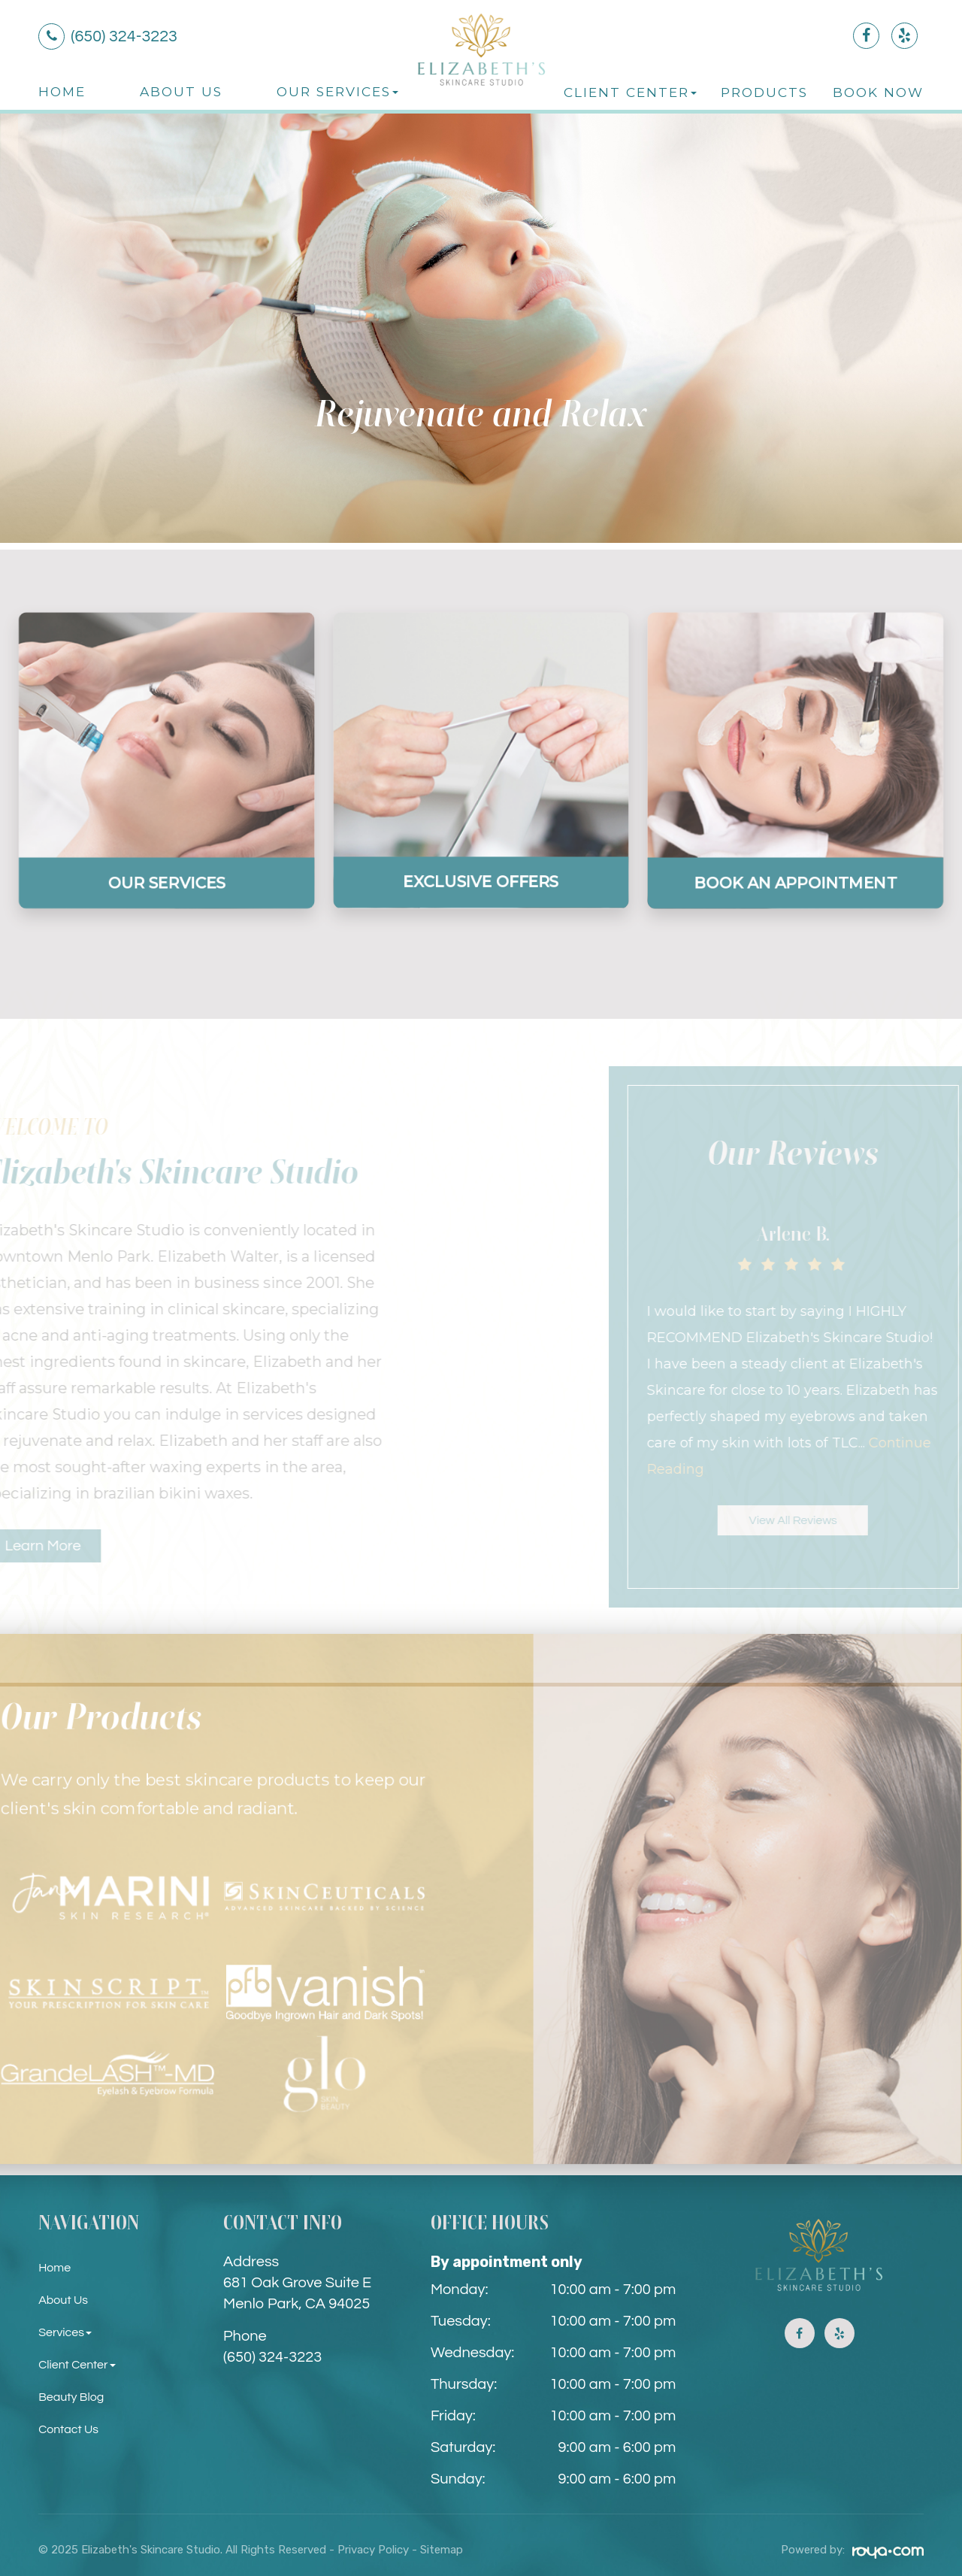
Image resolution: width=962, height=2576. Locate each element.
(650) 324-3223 (272, 2351)
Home (62, 91)
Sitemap (441, 2543)
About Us (181, 91)
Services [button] (68, 2326)
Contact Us (72, 2423)
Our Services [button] (337, 91)
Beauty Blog (75, 2391)
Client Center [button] (630, 92)
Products (764, 92)
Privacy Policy (373, 2543)
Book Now (878, 92)
